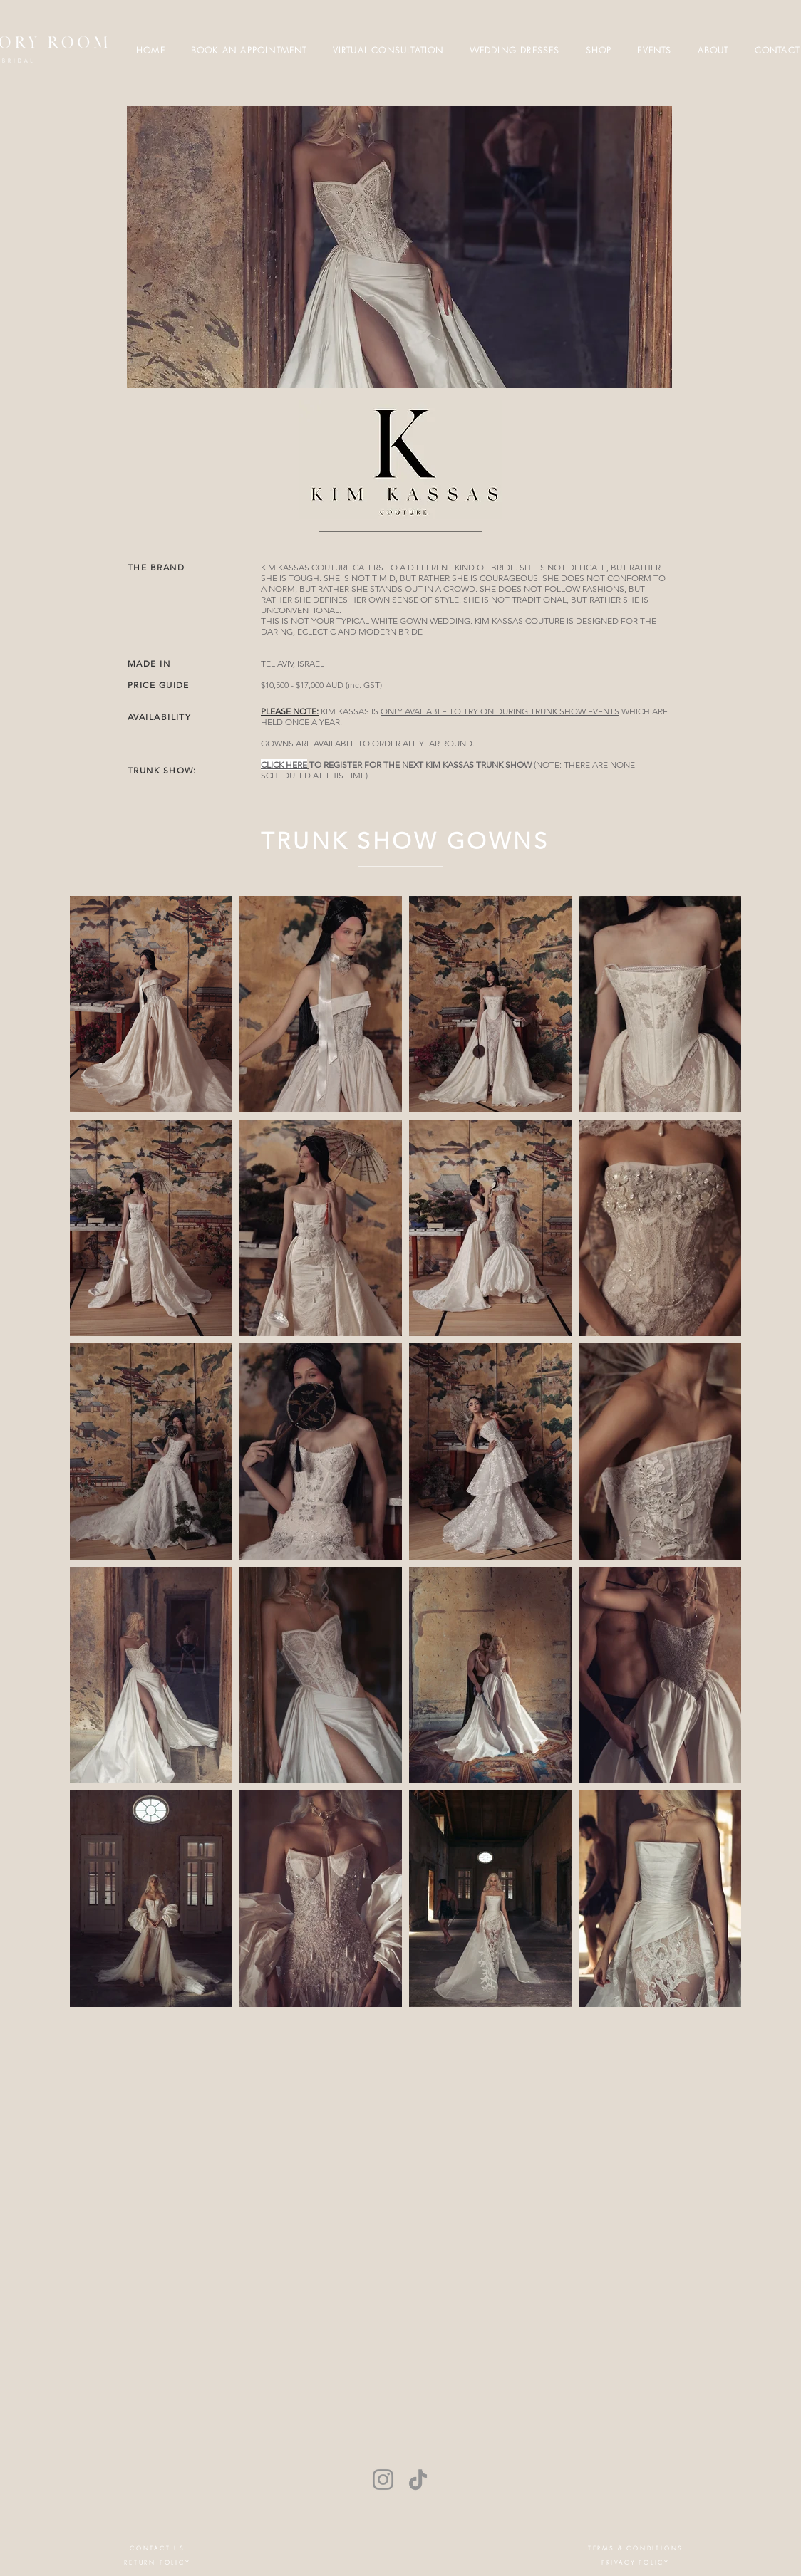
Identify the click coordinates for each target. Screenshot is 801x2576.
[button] (599, 50)
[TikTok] (418, 2479)
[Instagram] (383, 2479)
